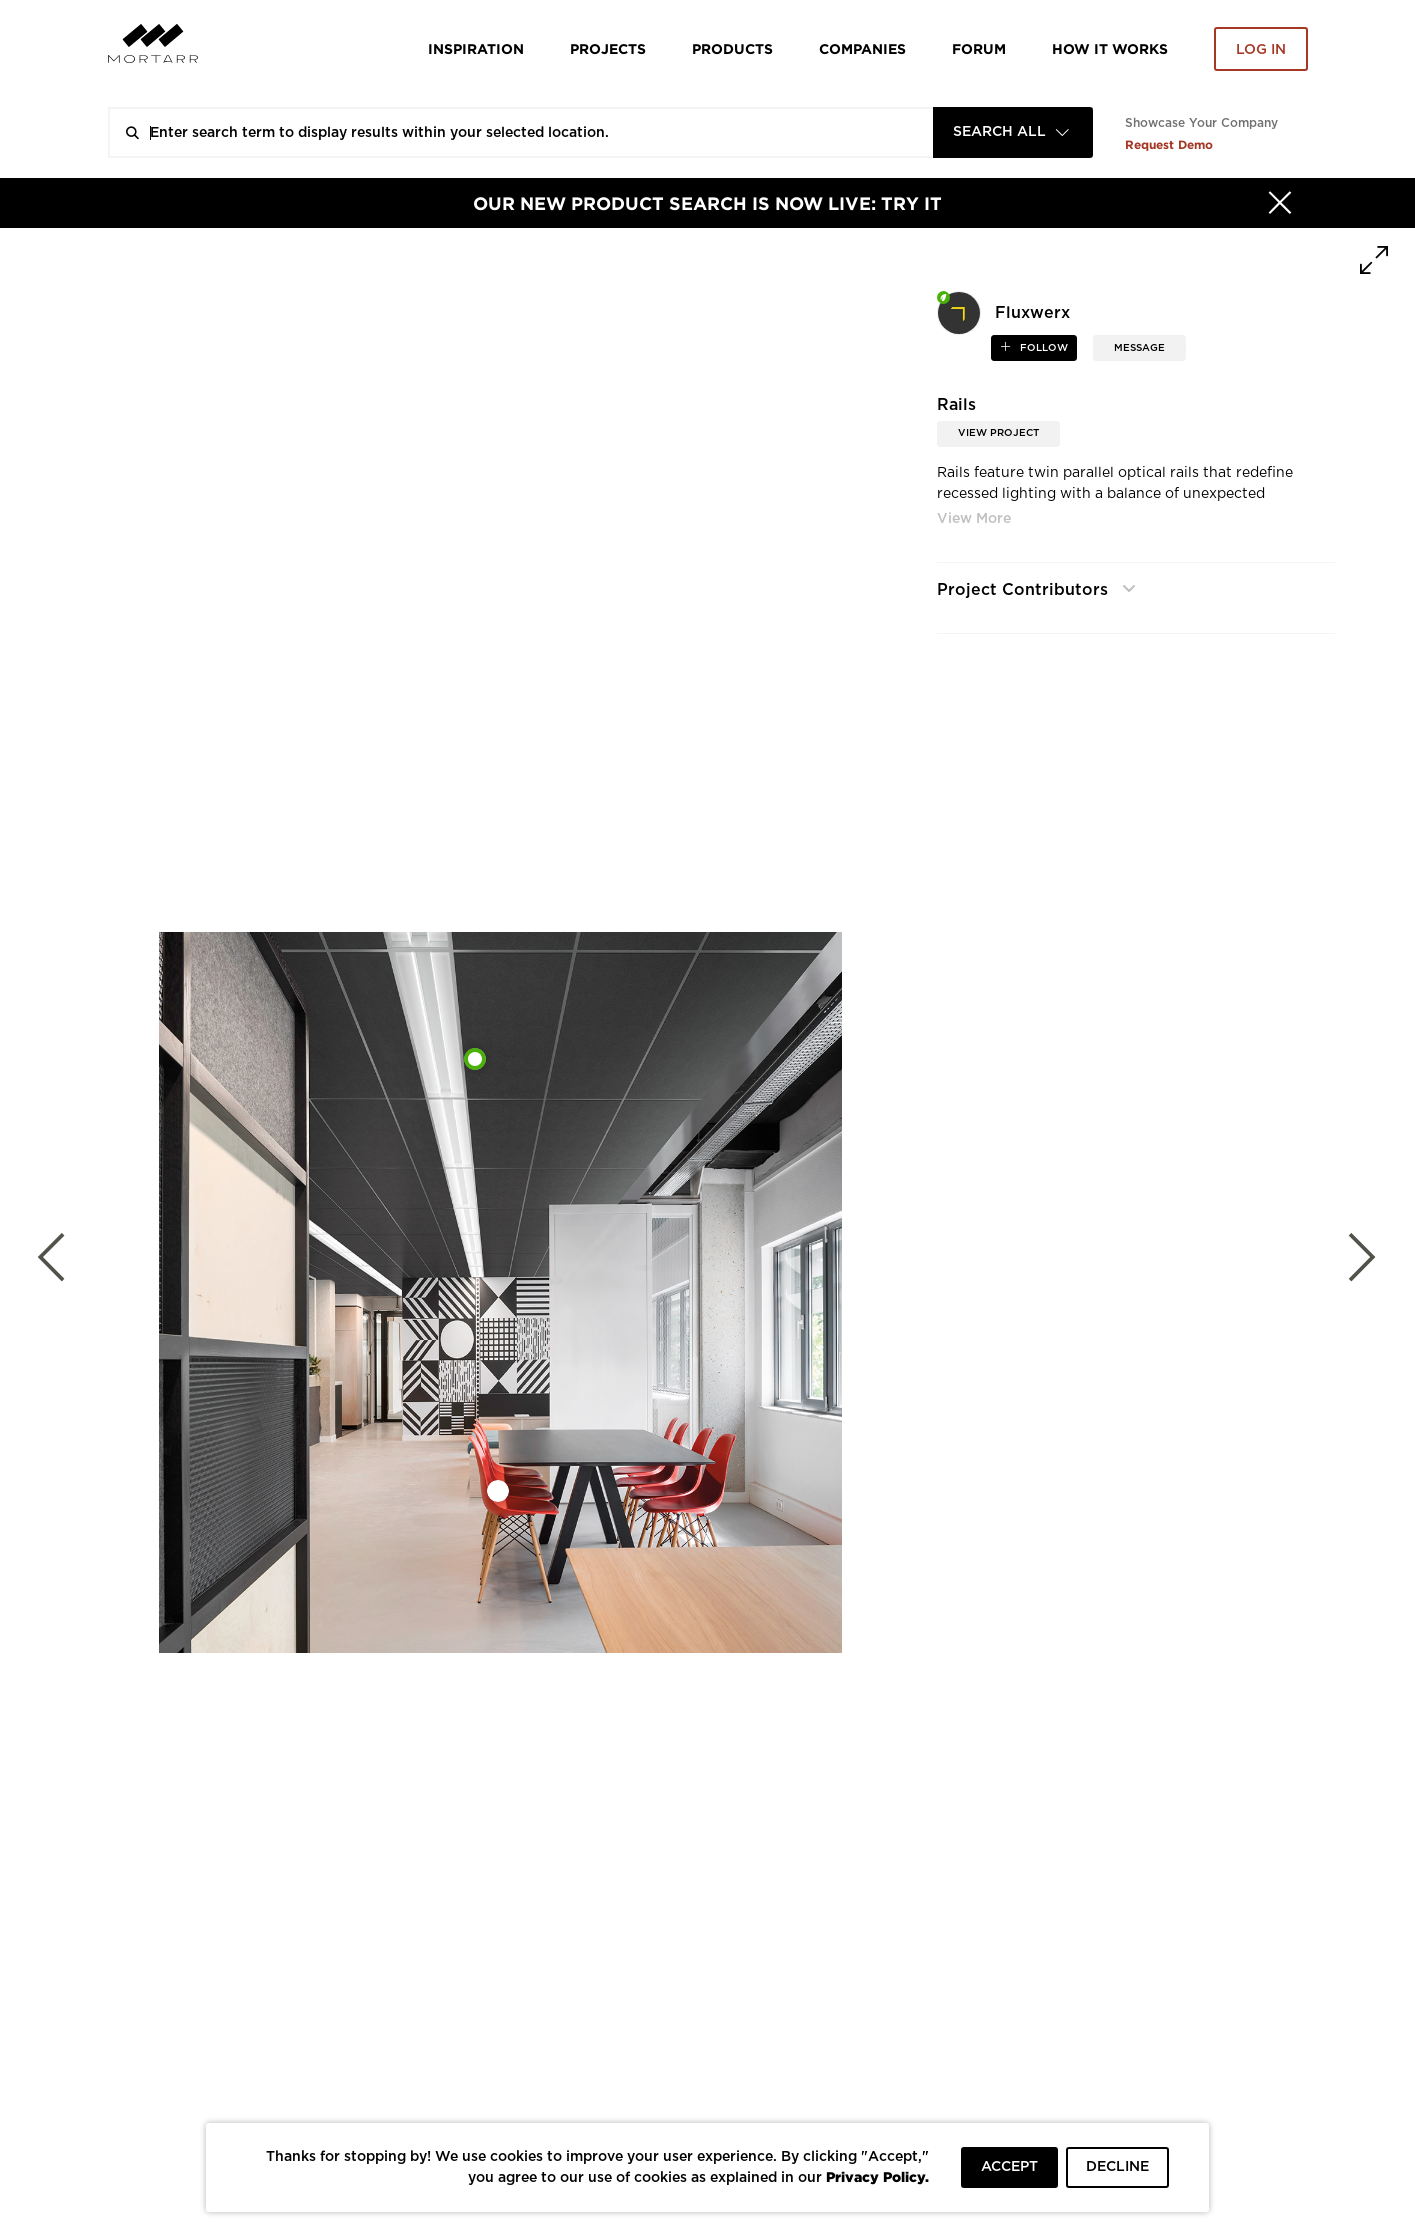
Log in (1261, 50)
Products (732, 48)
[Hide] (1280, 203)
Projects (608, 48)
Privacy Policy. (877, 2176)
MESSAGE (1139, 348)
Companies (862, 48)
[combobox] (1013, 132)
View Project (998, 433)
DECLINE (1117, 2167)
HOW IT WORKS (1110, 48)
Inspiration (476, 48)
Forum (979, 48)
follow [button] (1042, 348)
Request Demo (1169, 144)
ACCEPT (1009, 2167)
